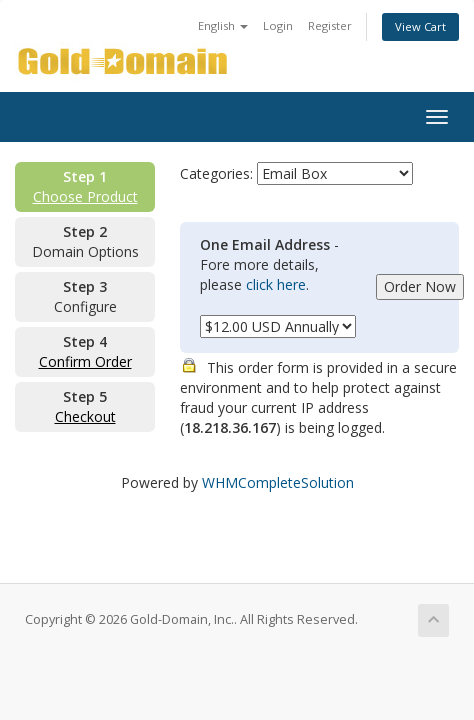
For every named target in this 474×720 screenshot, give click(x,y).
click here (276, 284)
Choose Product (85, 196)
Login (278, 25)
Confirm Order (85, 361)
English (223, 25)
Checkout (85, 416)
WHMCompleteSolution (278, 482)
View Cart (420, 26)
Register (330, 25)
